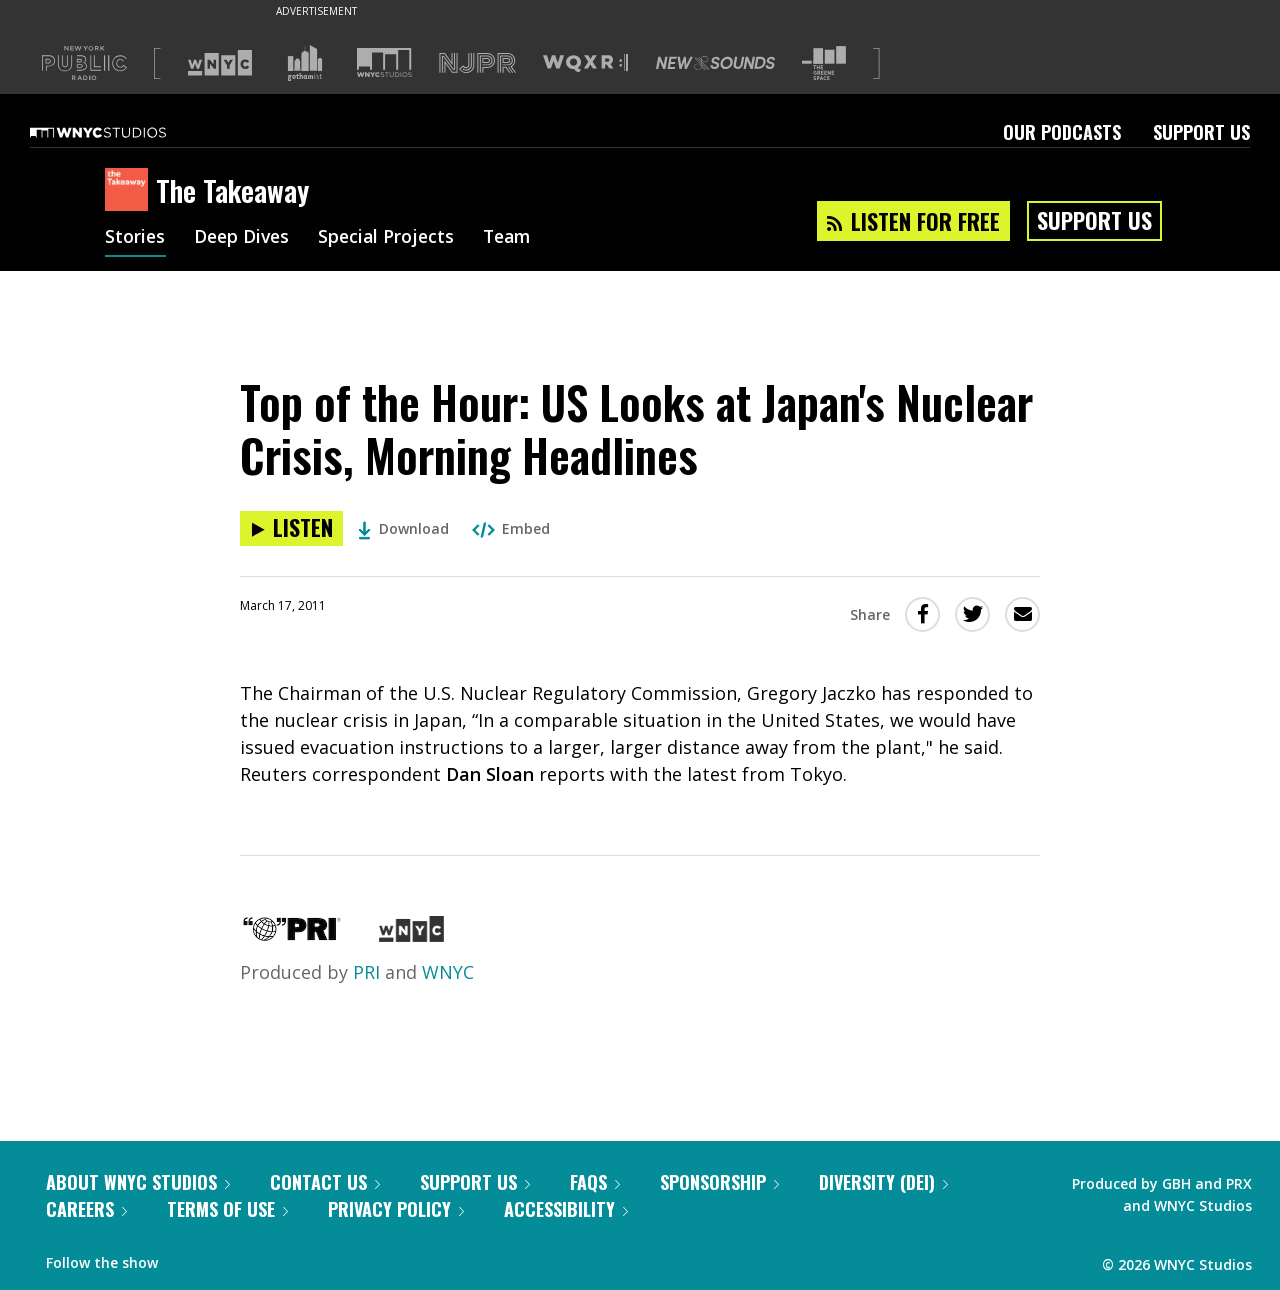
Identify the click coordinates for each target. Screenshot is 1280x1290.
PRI (366, 972)
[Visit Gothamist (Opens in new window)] (305, 63)
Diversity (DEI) (883, 1182)
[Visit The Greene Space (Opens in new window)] (824, 63)
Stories (135, 238)
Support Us (1201, 132)
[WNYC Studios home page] (123, 132)
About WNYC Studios (138, 1182)
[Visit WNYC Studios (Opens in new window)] (384, 62)
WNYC (448, 972)
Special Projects (392, 238)
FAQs (595, 1182)
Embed (511, 528)
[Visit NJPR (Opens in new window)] (477, 63)
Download (403, 528)
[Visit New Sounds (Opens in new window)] (715, 63)
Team (516, 238)
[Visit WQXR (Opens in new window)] (585, 63)
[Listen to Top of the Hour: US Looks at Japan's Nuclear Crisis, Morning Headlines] (291, 528)
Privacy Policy (396, 1209)
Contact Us (325, 1182)
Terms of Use (227, 1209)
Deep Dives (244, 238)
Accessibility (566, 1209)
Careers (86, 1209)
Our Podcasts (1062, 132)
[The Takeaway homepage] (130, 191)
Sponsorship (719, 1182)
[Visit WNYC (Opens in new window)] (220, 63)
